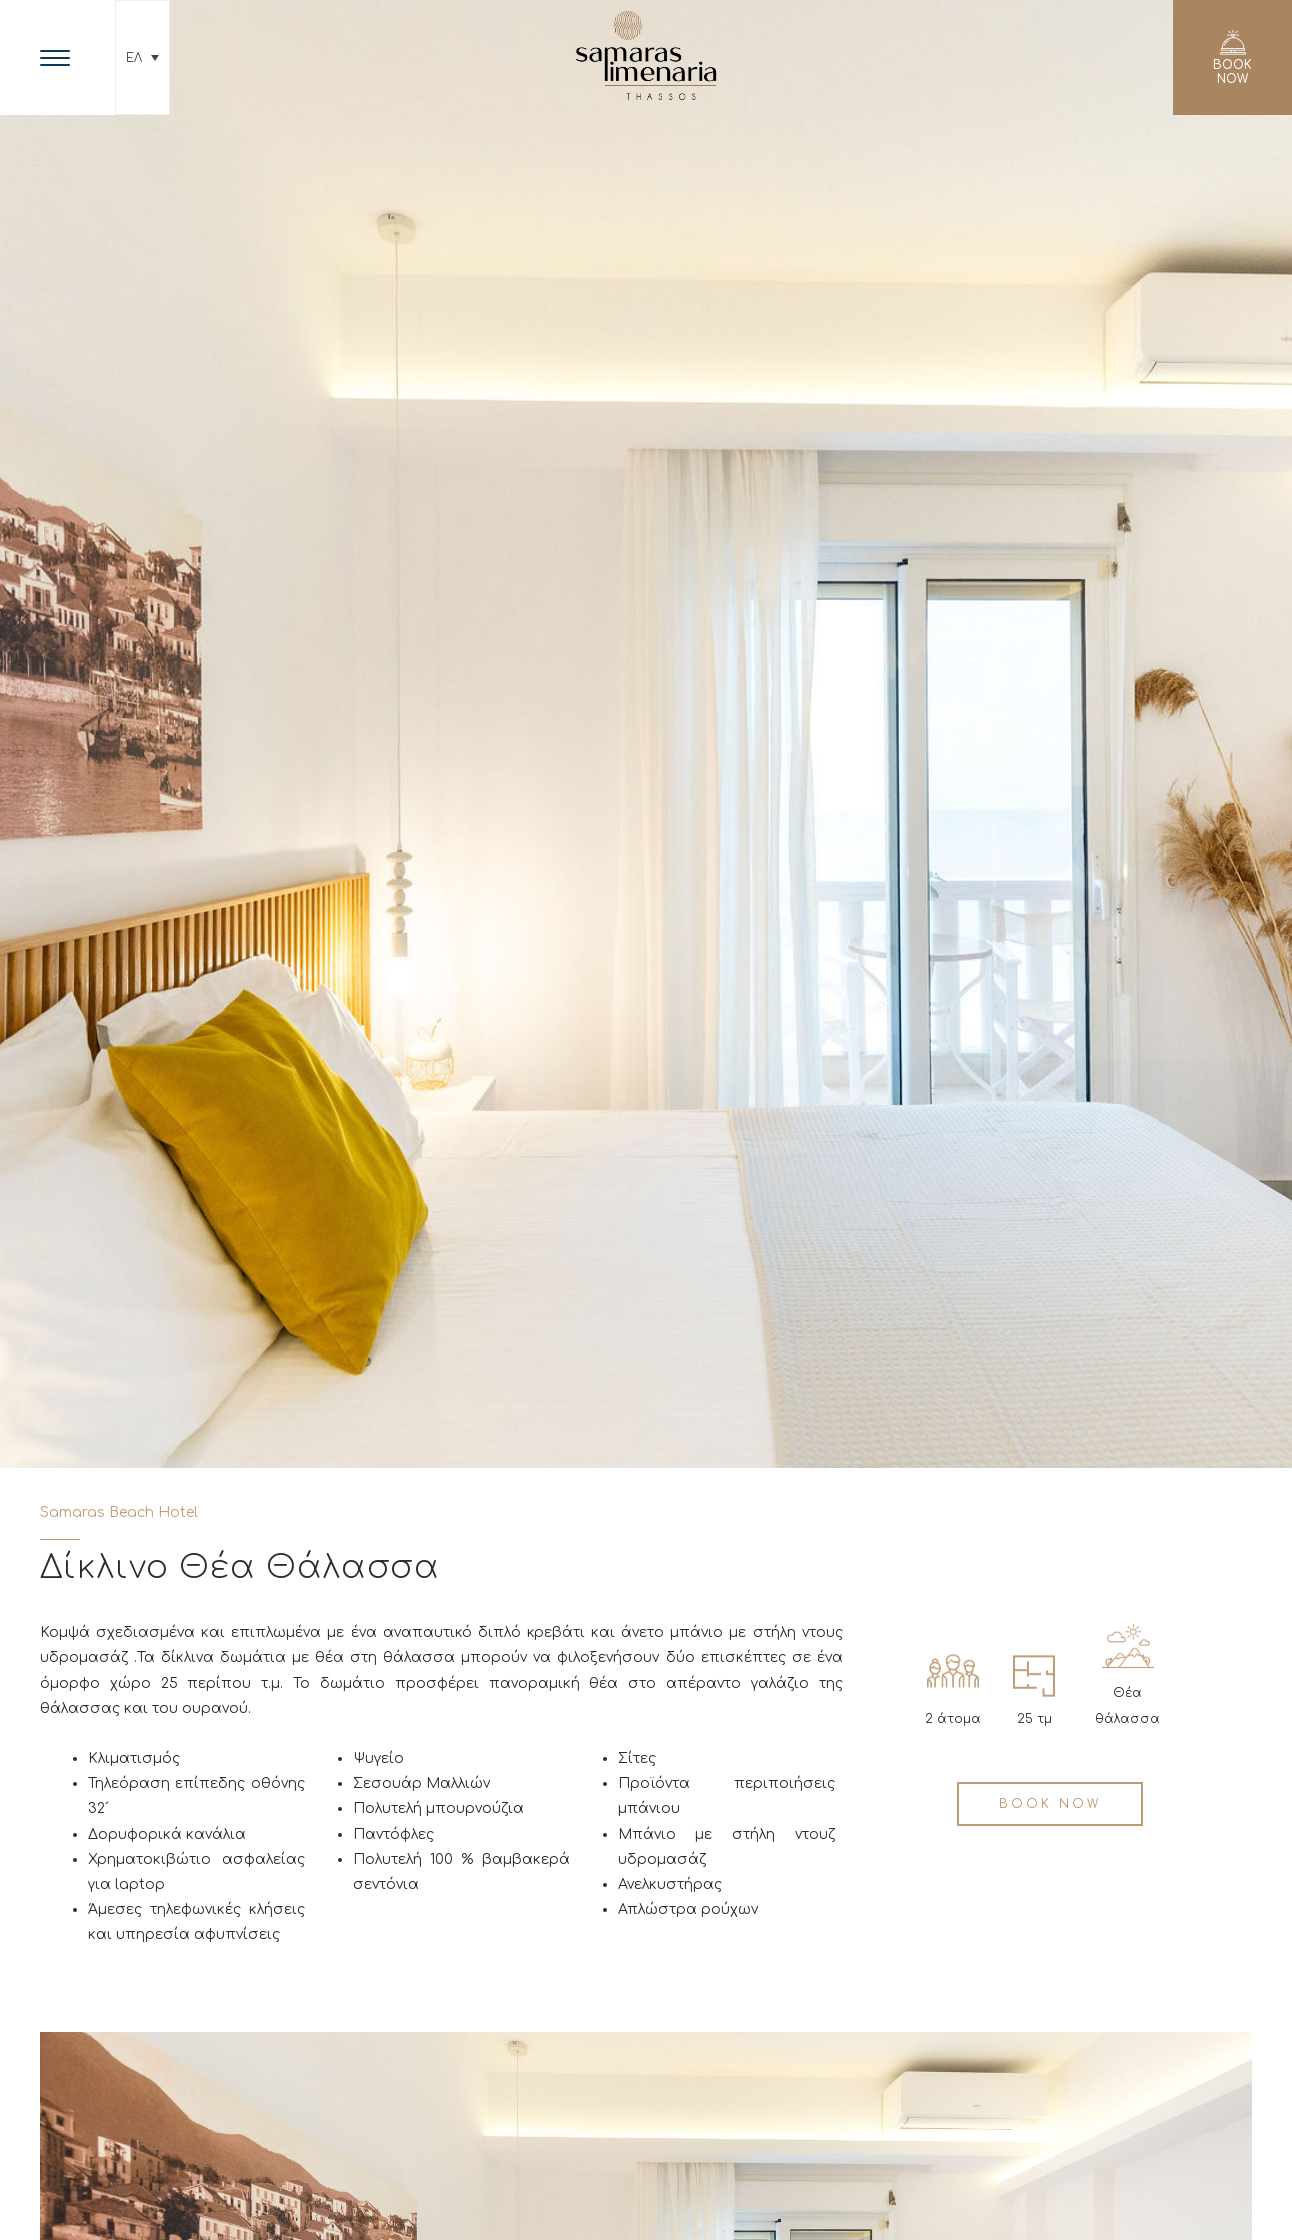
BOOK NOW (1050, 1804)
